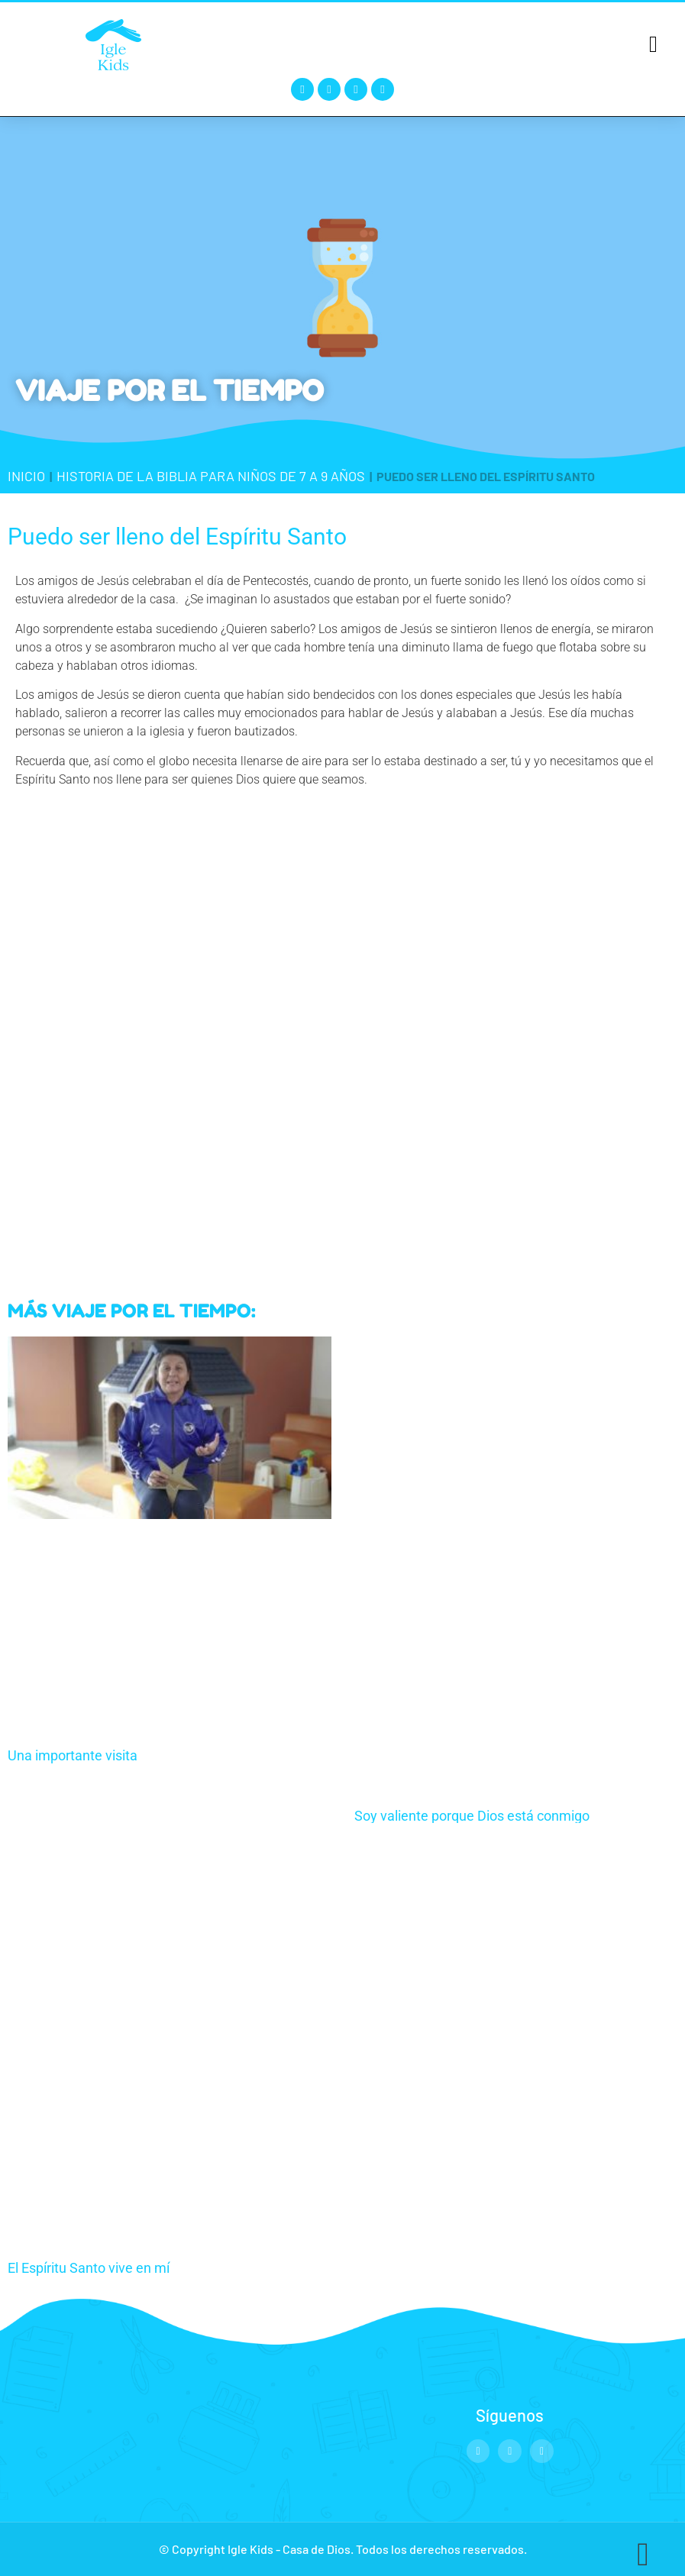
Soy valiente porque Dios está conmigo (472, 1816)
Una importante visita (72, 1755)
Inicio (26, 475)
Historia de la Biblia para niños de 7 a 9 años (211, 475)
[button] (653, 44)
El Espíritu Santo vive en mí (89, 2268)
